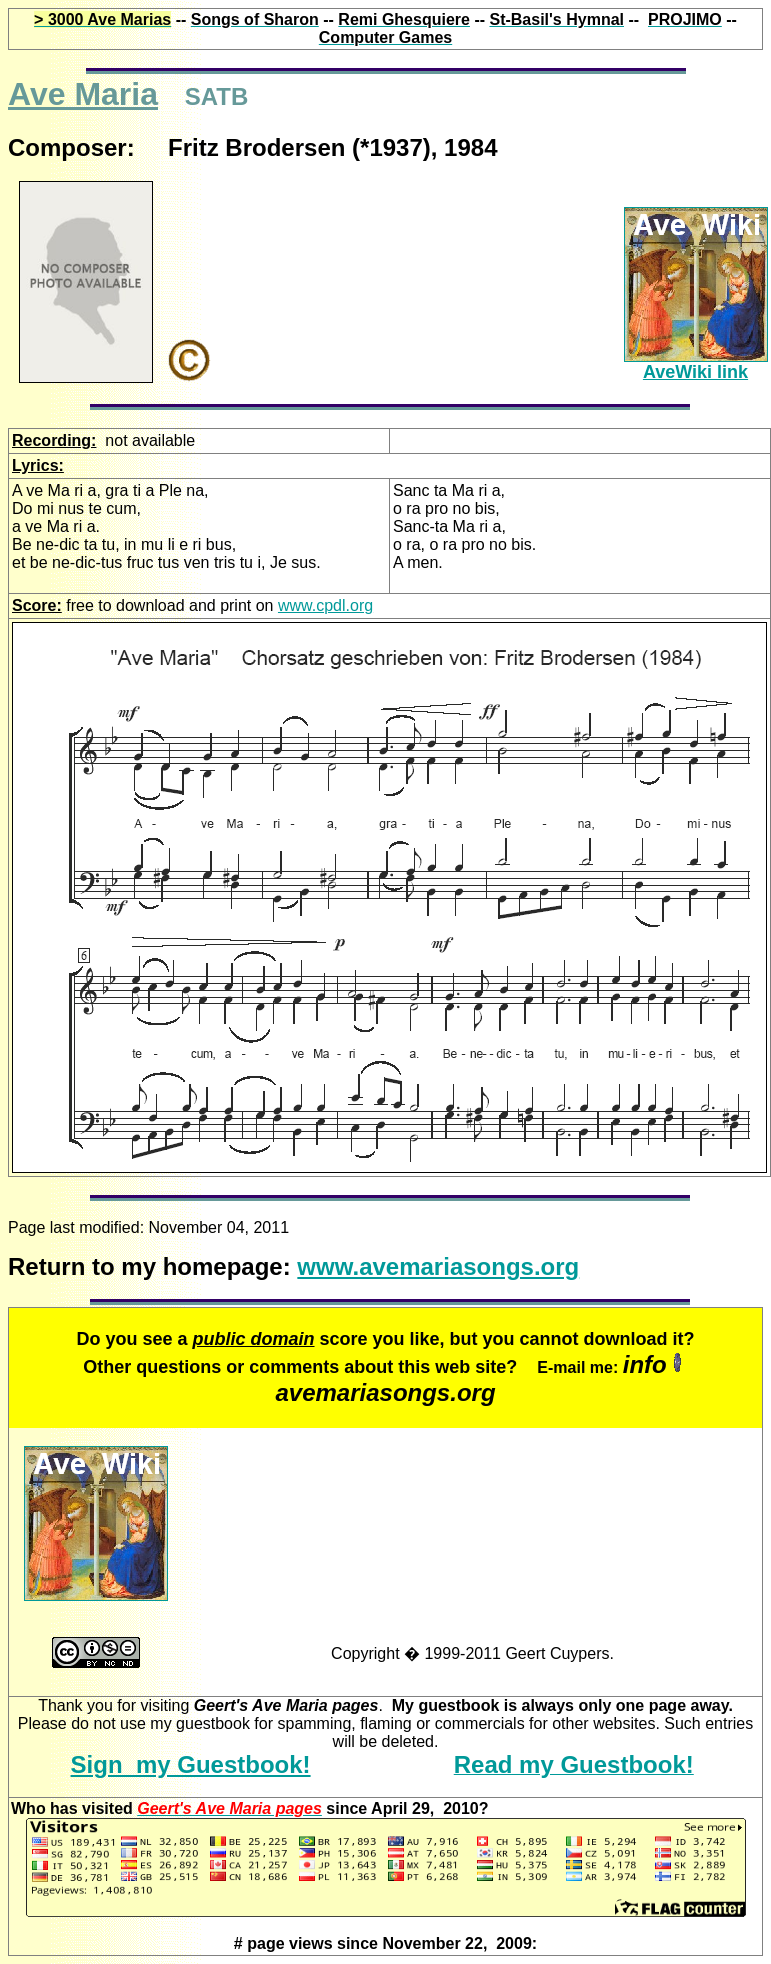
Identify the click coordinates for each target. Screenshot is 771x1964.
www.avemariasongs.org (438, 1266)
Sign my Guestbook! (191, 1764)
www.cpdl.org (325, 605)
